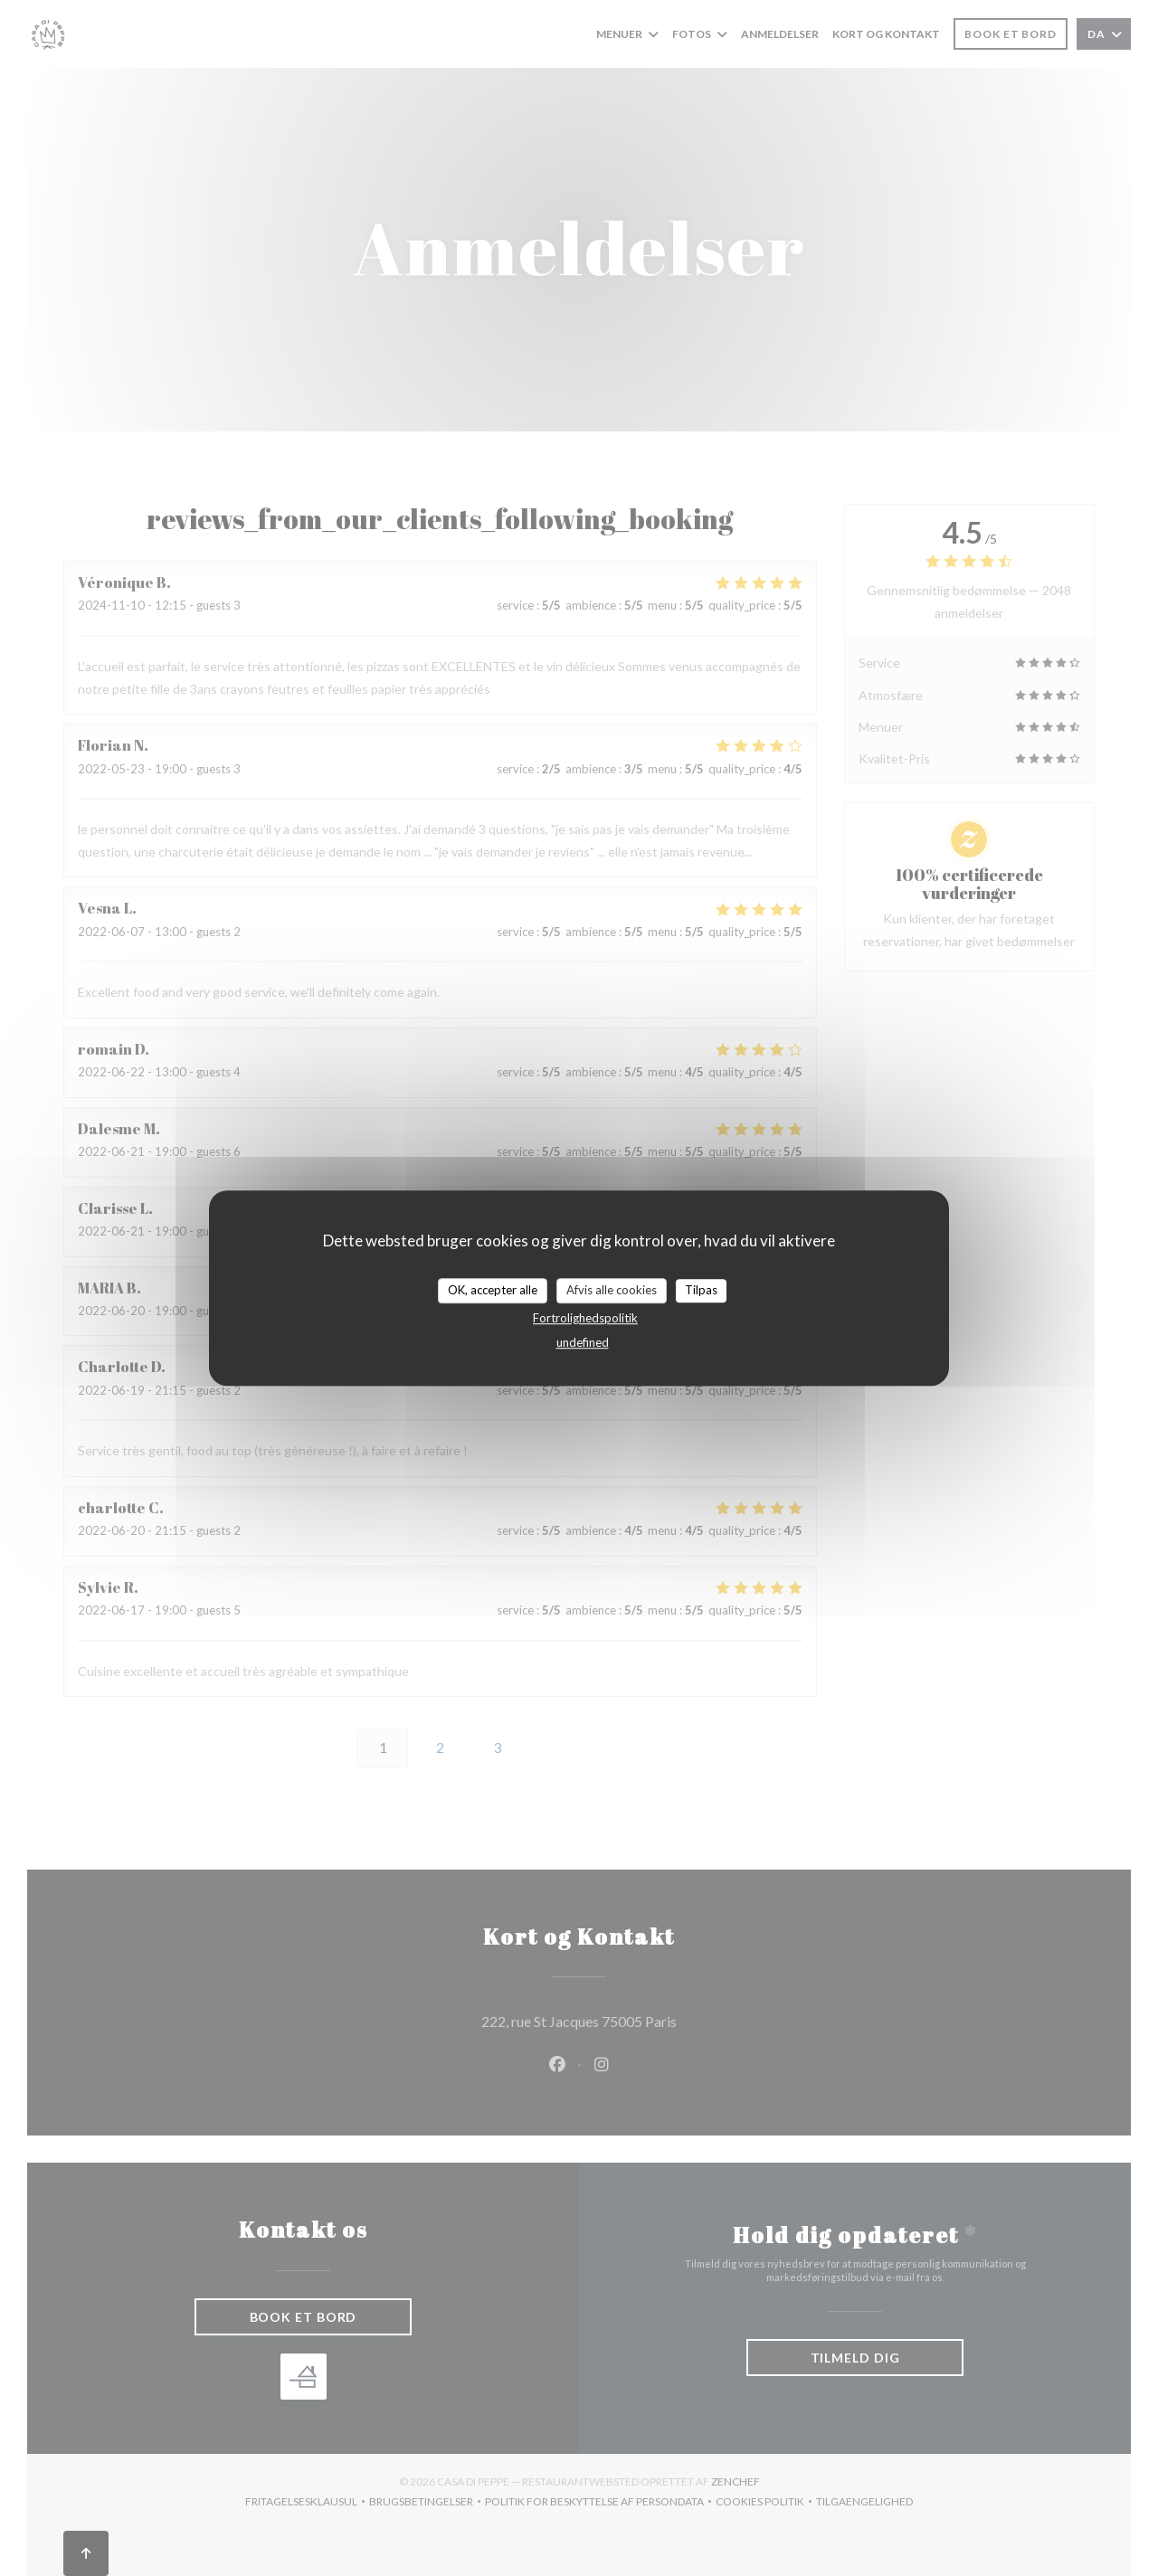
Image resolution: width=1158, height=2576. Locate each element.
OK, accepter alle (492, 1290)
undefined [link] (582, 1342)
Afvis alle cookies (611, 1290)
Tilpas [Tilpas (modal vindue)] (701, 1290)
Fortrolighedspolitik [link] (585, 1318)
